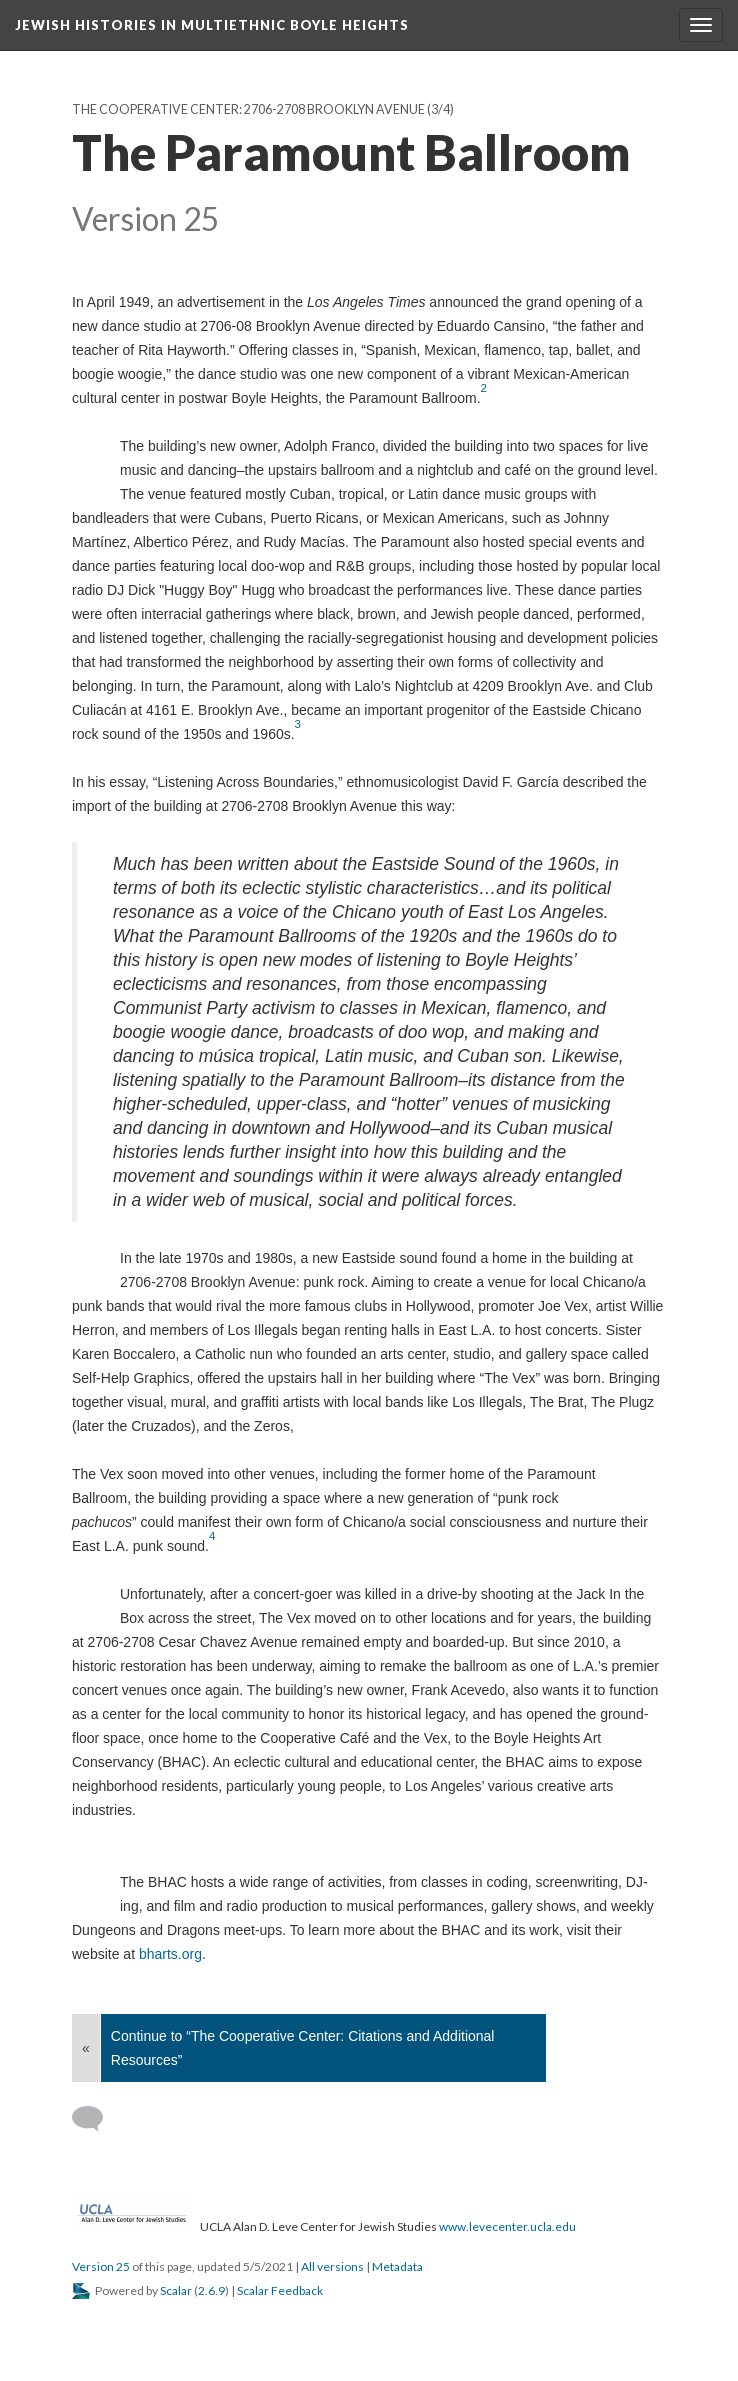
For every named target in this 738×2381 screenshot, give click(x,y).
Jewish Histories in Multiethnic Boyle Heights (212, 25)
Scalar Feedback (280, 2290)
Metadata (397, 2266)
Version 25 (101, 2266)
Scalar (176, 2290)
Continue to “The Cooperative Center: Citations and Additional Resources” (303, 2048)
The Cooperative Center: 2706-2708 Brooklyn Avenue (248, 109)
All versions (332, 2266)
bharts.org (170, 1954)
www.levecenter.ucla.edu (507, 2226)
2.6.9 (211, 2290)
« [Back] (86, 2048)
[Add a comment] (96, 2119)
